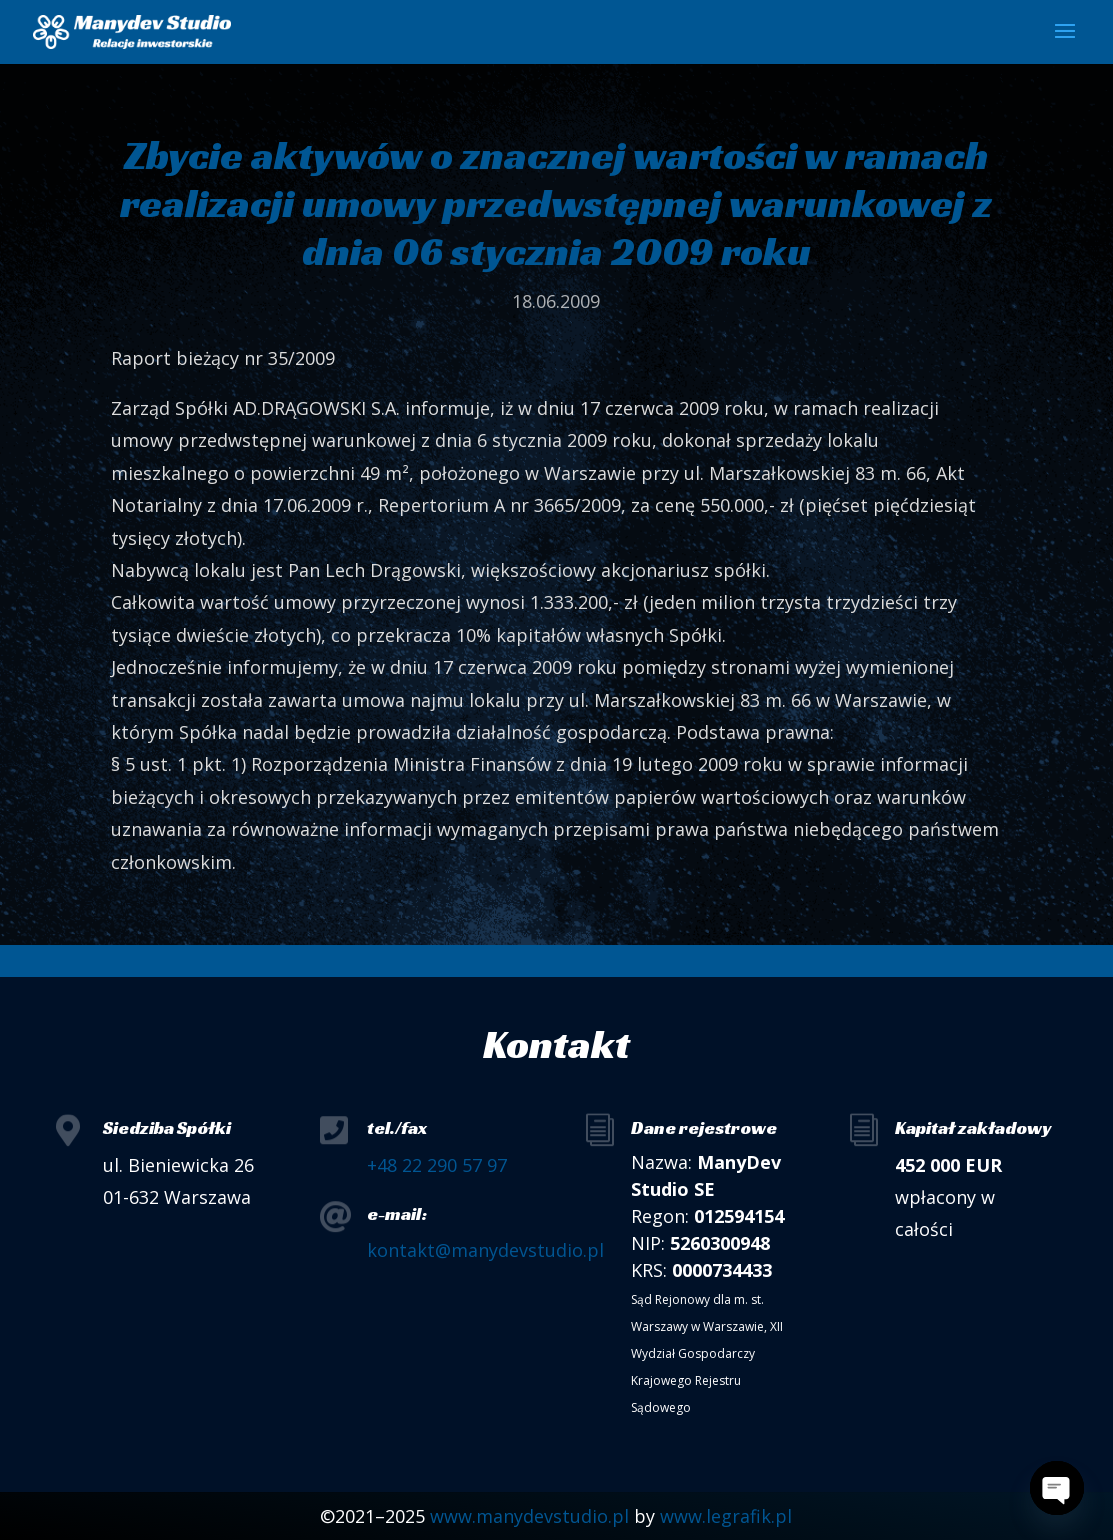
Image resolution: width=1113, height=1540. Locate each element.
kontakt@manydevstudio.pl (485, 1250)
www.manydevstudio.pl (529, 1516)
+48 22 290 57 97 (437, 1165)
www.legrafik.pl (726, 1516)
